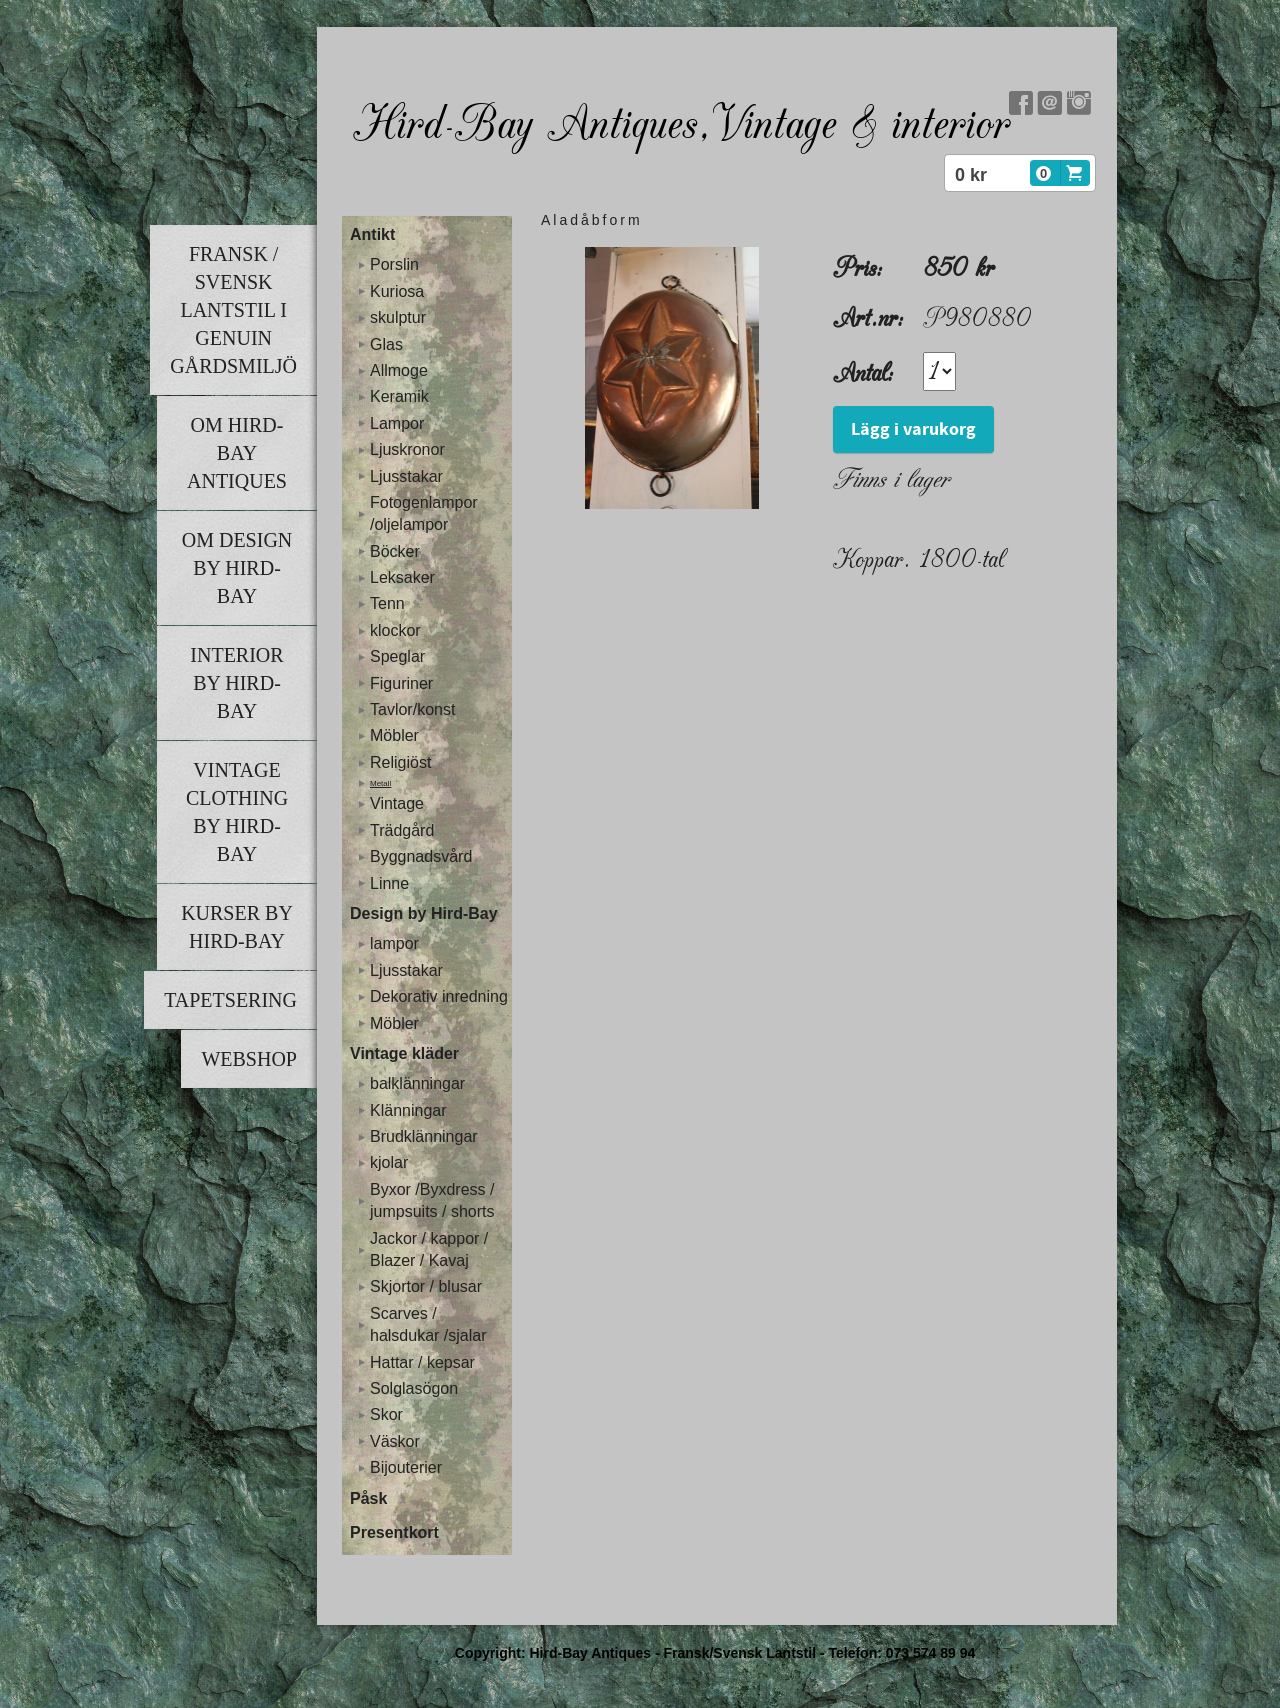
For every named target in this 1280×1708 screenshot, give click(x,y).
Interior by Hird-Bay (236, 683)
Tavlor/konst (412, 709)
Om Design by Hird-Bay (237, 568)
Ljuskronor (407, 449)
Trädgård (402, 830)
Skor (386, 1414)
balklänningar (417, 1083)
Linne (389, 883)
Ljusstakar (406, 476)
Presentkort (394, 1532)
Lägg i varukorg (913, 429)
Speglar (397, 656)
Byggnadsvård (421, 856)
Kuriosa (397, 291)
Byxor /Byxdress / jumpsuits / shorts (432, 1200)
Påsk (368, 1498)
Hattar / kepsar (422, 1362)
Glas (386, 344)
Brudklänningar (424, 1136)
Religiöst (400, 762)
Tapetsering (230, 1000)
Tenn (387, 603)
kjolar (389, 1162)
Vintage (397, 803)
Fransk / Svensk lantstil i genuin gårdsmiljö (233, 310)
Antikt (372, 234)
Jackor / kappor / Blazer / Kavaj (429, 1249)
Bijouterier (406, 1467)
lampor (394, 943)
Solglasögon (414, 1388)
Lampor (397, 423)
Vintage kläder (404, 1053)
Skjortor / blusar (426, 1286)
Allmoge (399, 370)
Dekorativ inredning (439, 996)
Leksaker (402, 577)
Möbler (394, 735)
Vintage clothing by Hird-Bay (237, 812)
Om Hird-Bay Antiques (237, 453)
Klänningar (408, 1110)
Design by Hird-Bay (424, 913)
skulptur (398, 317)
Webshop (249, 1059)
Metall (380, 783)
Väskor (395, 1441)
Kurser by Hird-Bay (237, 927)
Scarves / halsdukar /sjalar (428, 1324)
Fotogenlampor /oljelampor (424, 513)
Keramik (399, 396)
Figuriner (401, 683)
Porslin (394, 264)
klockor (395, 630)
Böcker (395, 551)
